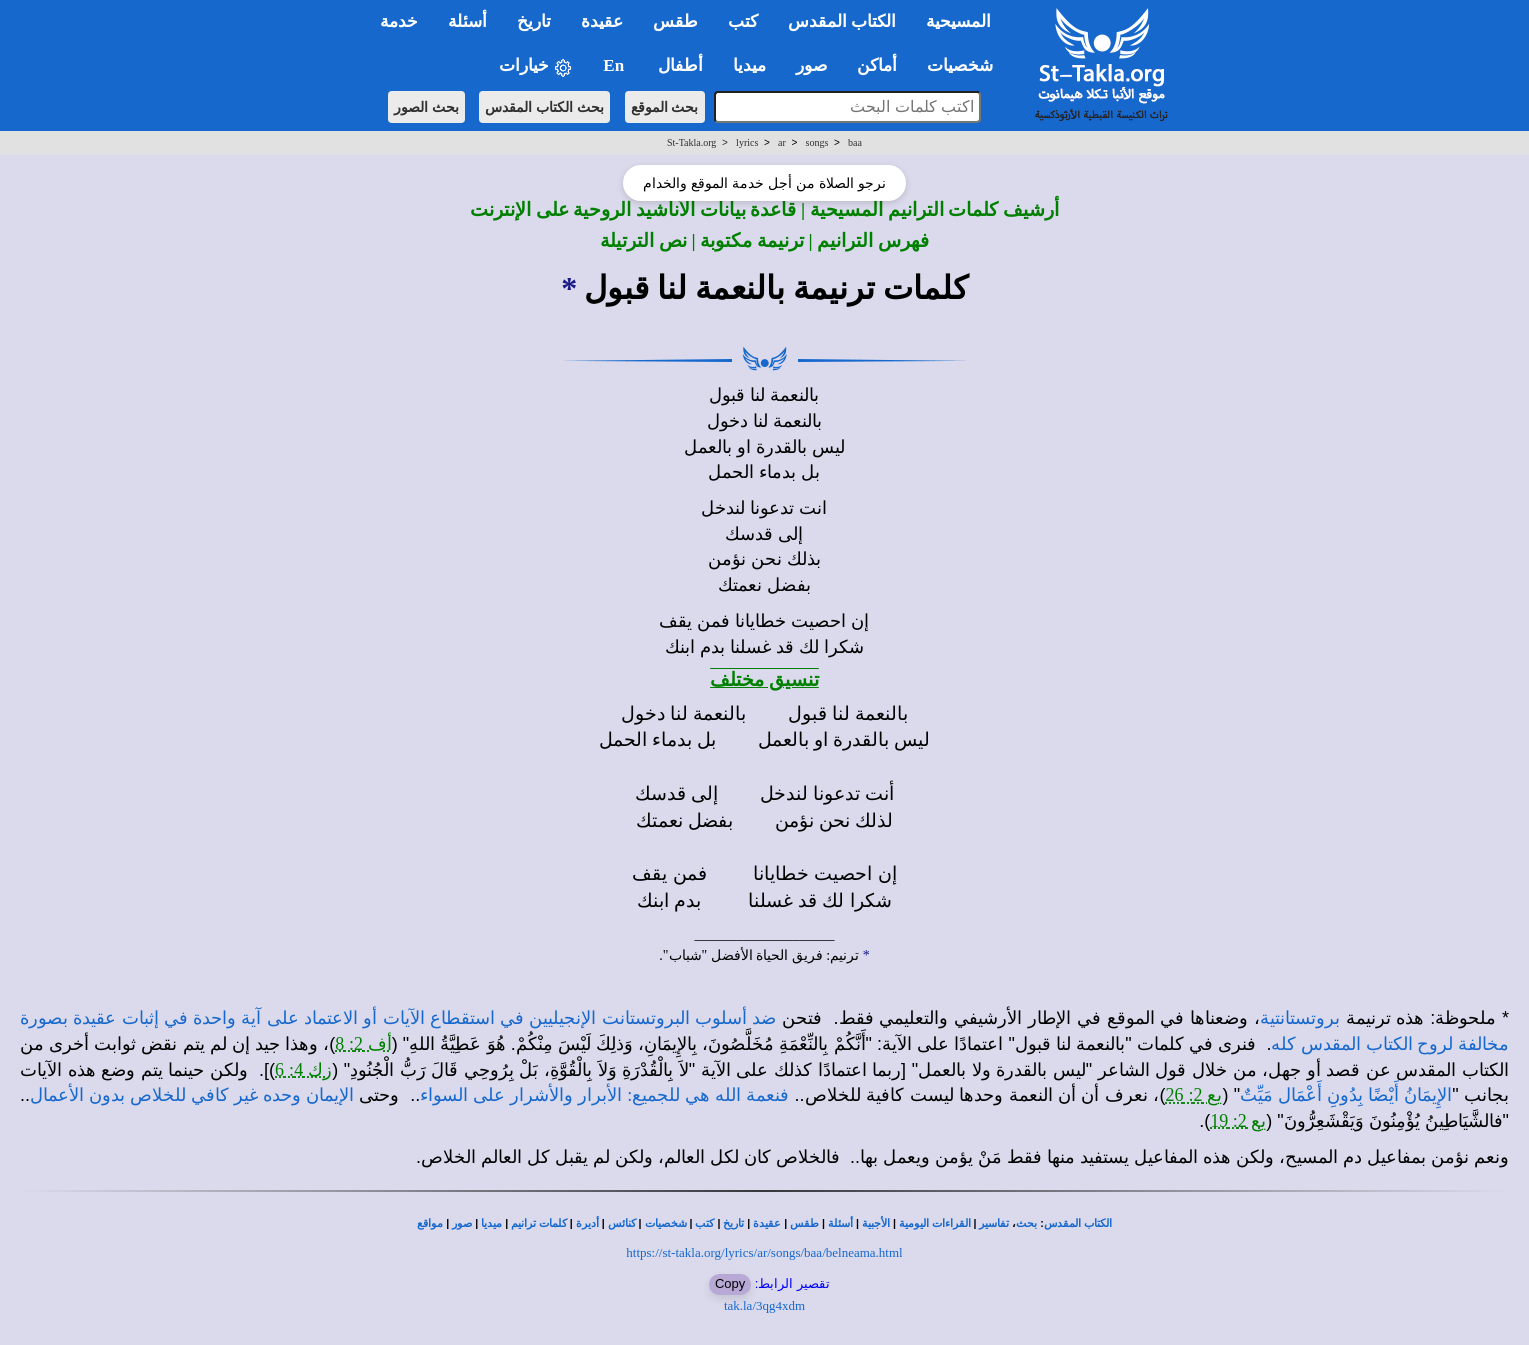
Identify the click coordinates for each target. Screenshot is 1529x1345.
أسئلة (840, 1223)
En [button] (615, 65)
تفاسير (994, 1223)
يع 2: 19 (1238, 1121)
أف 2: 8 (363, 1044)
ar (782, 142)
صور (462, 1223)
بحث (1026, 1223)
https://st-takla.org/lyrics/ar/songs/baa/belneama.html (764, 1252)
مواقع (430, 1223)
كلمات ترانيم (539, 1223)
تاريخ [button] (534, 21)
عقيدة (767, 1223)
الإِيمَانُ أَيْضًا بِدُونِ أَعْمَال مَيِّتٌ (1346, 1095)
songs (817, 142)
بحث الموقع (665, 107)
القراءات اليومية (935, 1223)
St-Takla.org (691, 142)
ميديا (491, 1223)
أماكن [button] (877, 65)
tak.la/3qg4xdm (764, 1305)
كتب (704, 1223)
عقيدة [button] (602, 21)
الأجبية (876, 1223)
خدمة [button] (399, 21)
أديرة (587, 1223)
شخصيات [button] (966, 65)
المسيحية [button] (958, 21)
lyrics (747, 142)
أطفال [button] (680, 65)
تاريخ (733, 1223)
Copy (730, 1283)
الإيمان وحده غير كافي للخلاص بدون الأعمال (192, 1095)
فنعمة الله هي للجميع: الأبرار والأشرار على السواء (604, 1095)
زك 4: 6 (303, 1070)
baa (855, 142)
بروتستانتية (1300, 1018)
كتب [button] (743, 21)
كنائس (622, 1223)
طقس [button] (675, 21)
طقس (804, 1223)
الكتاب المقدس (1078, 1223)
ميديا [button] (749, 65)
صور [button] (811, 65)
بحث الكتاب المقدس (544, 107)
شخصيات (666, 1223)
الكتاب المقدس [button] (842, 21)
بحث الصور (426, 107)
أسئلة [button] (467, 21)
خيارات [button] (536, 66)
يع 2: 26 (1193, 1095)
